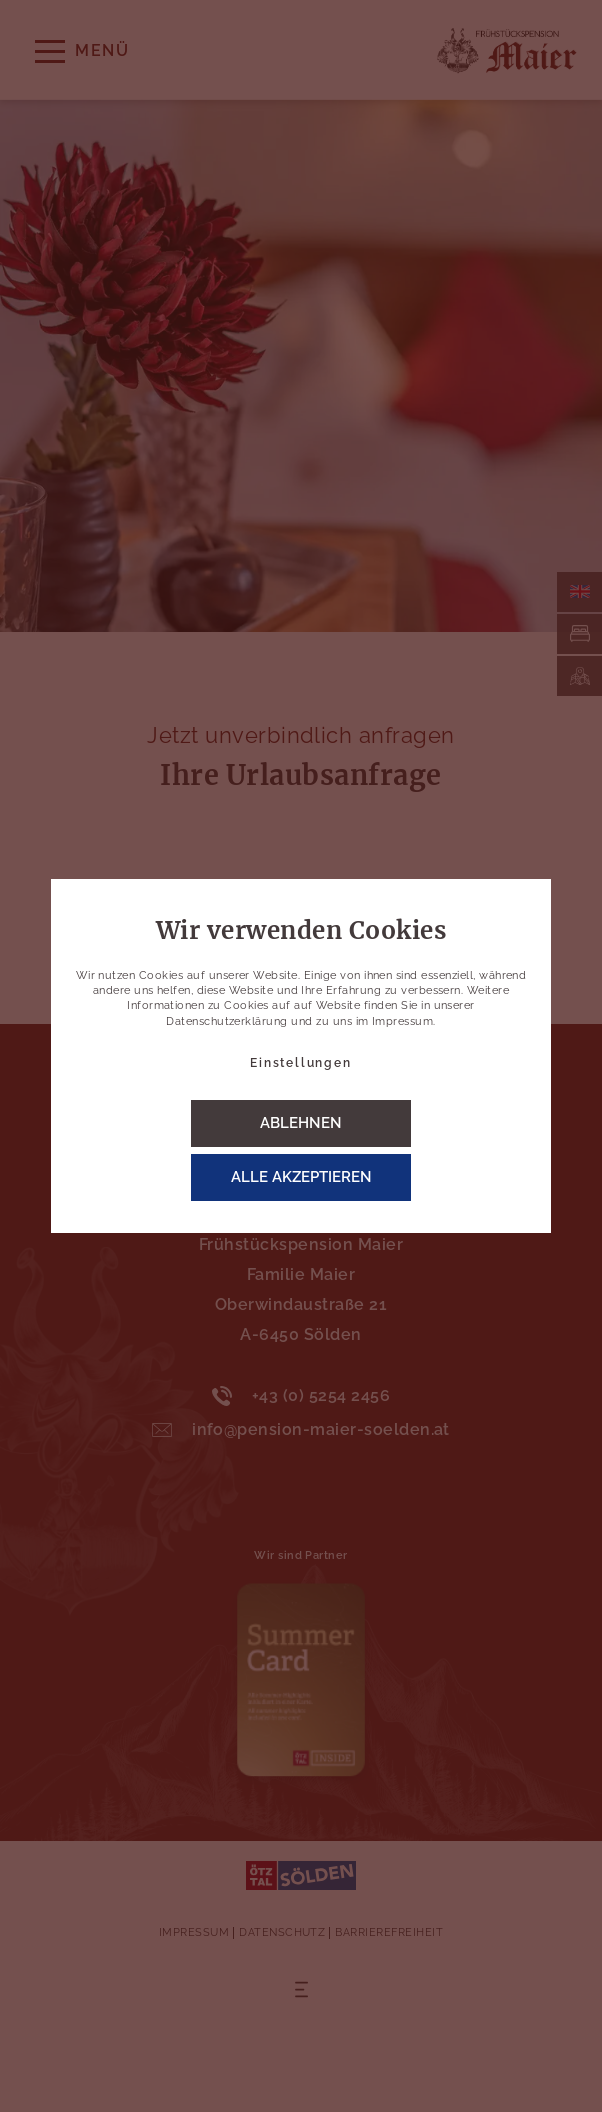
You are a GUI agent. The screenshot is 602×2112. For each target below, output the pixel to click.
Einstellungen (300, 1063)
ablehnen (301, 1123)
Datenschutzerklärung (227, 1021)
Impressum (402, 1021)
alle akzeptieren (301, 1177)
